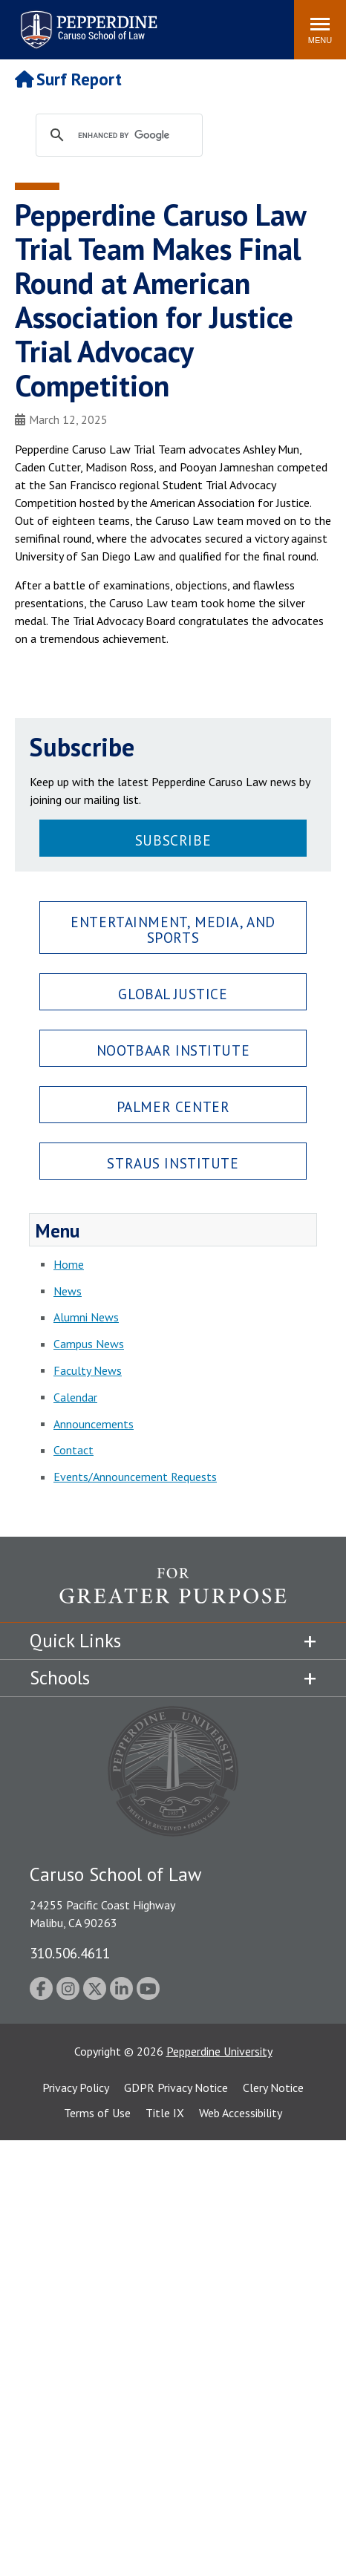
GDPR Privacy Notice (176, 2087)
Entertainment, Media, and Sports (173, 929)
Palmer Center (173, 1106)
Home (68, 1264)
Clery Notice (273, 2087)
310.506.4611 (70, 1953)
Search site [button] (81, 22)
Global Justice (172, 993)
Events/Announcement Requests (135, 1476)
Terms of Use (97, 2112)
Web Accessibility (240, 2112)
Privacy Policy (75, 2087)
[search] (133, 136)
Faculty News (87, 1370)
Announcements (93, 1423)
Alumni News (86, 1317)
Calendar (75, 1397)
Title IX (165, 2112)
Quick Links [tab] (75, 1641)
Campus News (88, 1343)
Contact (73, 1449)
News (67, 1291)
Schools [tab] (60, 1678)
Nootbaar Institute (173, 1050)
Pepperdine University (219, 2051)
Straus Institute (172, 1163)
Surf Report (68, 79)
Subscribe (173, 840)
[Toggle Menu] (320, 29)
